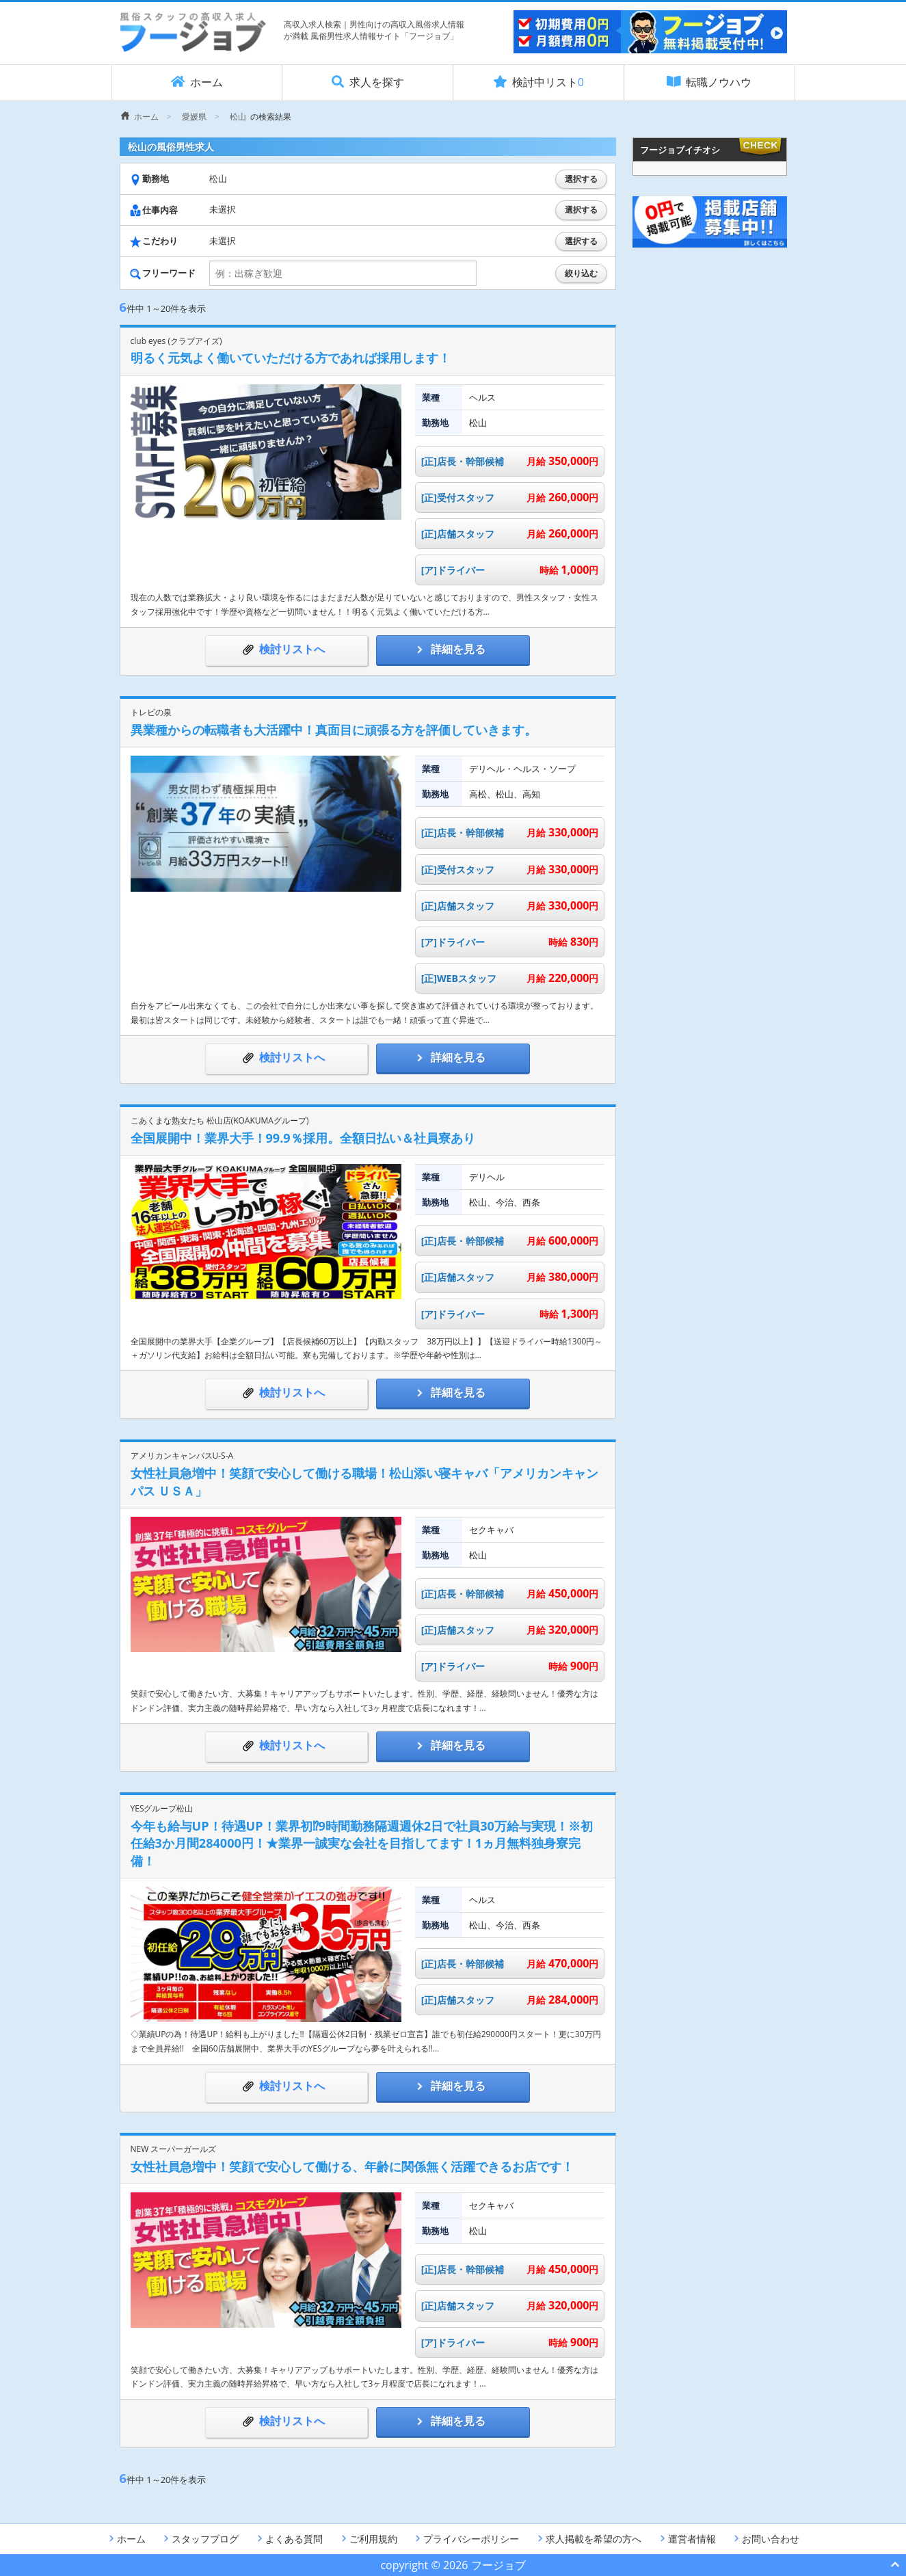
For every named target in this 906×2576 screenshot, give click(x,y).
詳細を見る (452, 649)
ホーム (197, 82)
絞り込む (581, 273)
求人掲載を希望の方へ (588, 2538)
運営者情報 (687, 2538)
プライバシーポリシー (466, 2538)
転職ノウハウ (709, 82)
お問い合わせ (765, 2538)
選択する (581, 179)
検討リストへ (286, 649)
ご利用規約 (368, 2538)
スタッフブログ (200, 2538)
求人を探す (368, 82)
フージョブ (498, 2565)
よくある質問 (289, 2538)
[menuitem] (140, 117)
